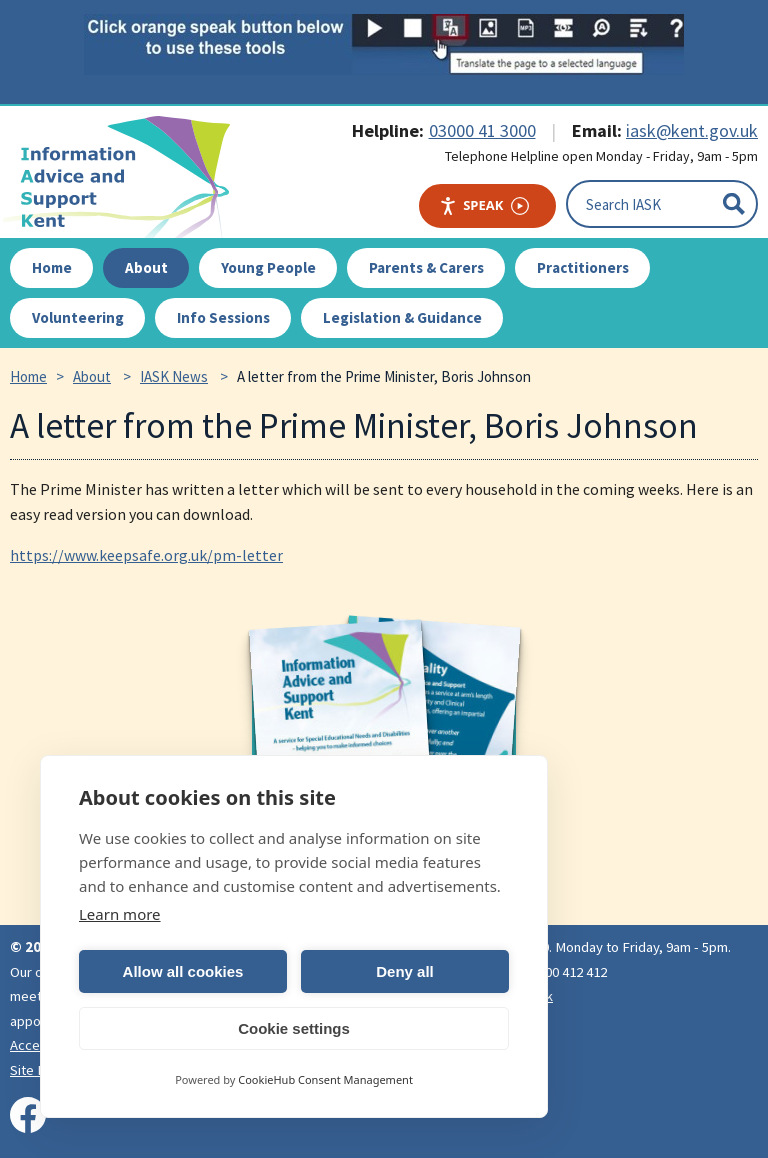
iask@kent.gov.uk (692, 130)
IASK (125, 177)
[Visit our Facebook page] (28, 1115)
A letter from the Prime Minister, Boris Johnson (384, 376)
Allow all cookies (183, 971)
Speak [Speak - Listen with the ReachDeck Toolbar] (484, 205)
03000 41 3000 (482, 130)
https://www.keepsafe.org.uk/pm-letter (146, 555)
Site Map (36, 1070)
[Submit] (734, 204)
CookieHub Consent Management (325, 1079)
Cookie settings (294, 1028)
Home (28, 376)
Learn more (120, 914)
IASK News (174, 376)
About (92, 376)
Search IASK (623, 203)
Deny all (405, 971)
